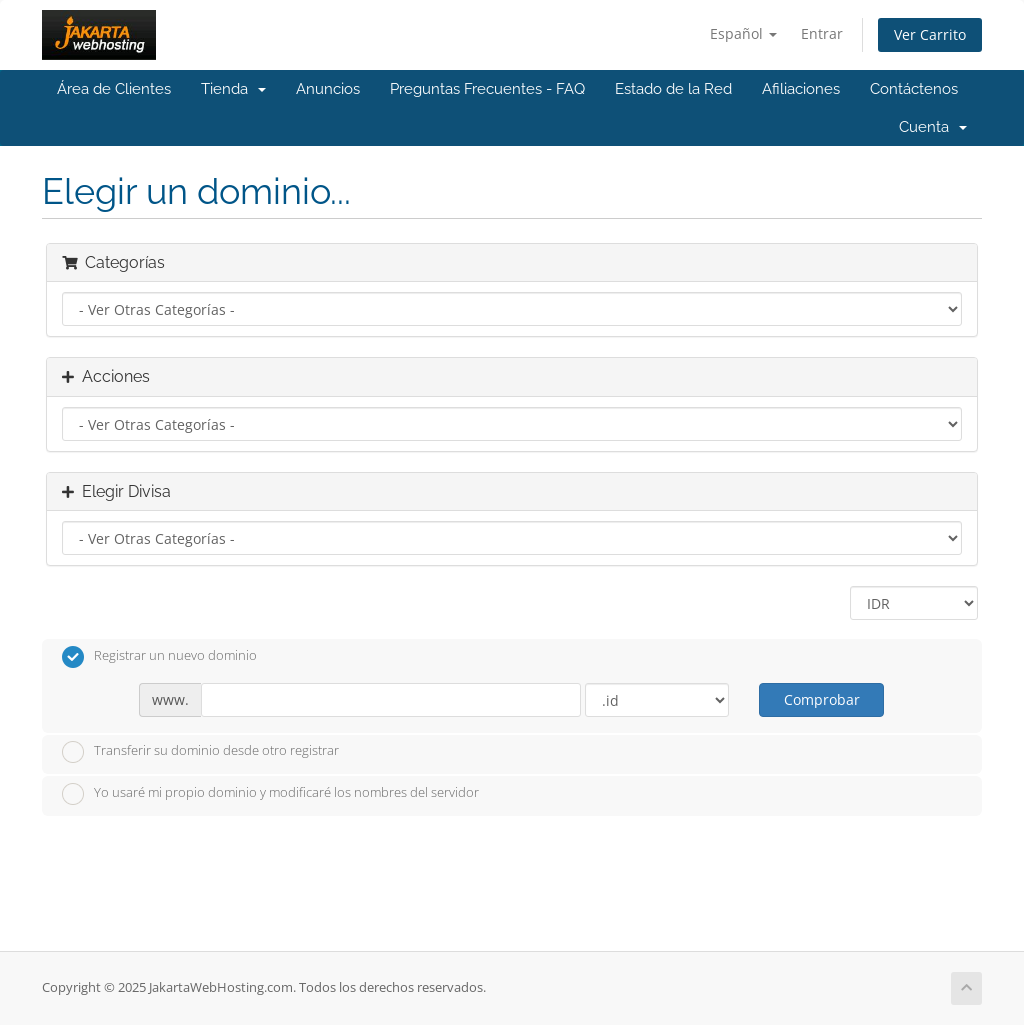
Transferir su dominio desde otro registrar (200, 752)
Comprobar (822, 699)
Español (743, 33)
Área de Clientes (114, 89)
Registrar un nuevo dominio (159, 657)
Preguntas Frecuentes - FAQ (487, 89)
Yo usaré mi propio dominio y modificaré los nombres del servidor (270, 794)
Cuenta (933, 127)
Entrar (822, 33)
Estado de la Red (673, 89)
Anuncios (328, 89)
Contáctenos (914, 89)
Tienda (233, 89)
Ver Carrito (930, 34)
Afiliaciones (801, 89)
